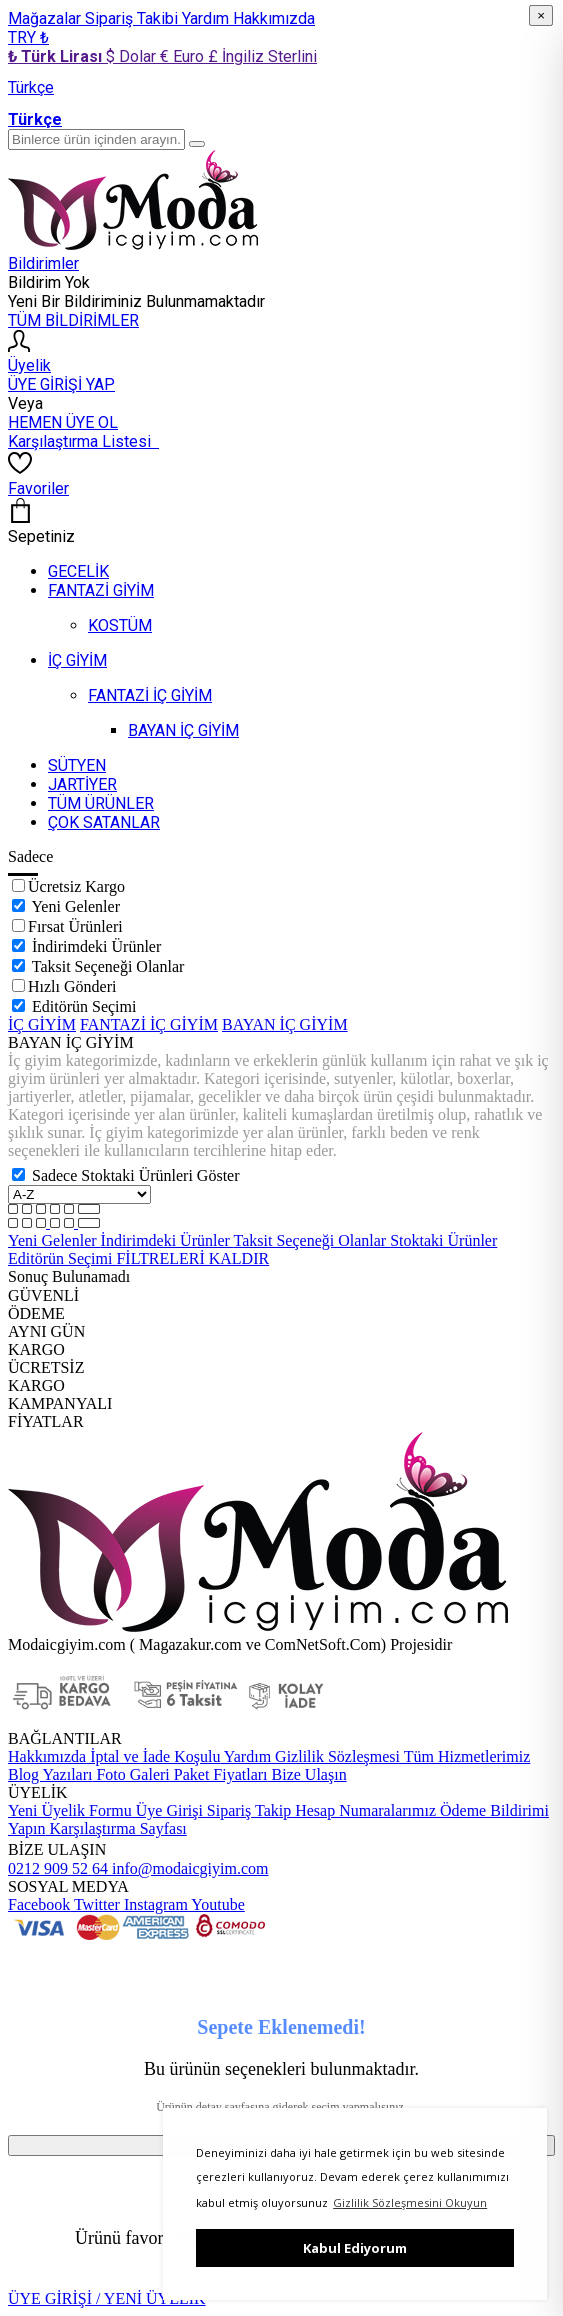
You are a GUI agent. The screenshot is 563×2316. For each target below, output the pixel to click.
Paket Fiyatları (219, 1774)
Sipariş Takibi (133, 18)
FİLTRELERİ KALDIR (192, 1258)
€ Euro (184, 56)
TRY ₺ (28, 37)
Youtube (216, 1904)
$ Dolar (133, 56)
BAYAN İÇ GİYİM (285, 1024)
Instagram (154, 1904)
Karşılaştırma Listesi (83, 441)
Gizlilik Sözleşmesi (335, 1756)
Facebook (39, 1904)
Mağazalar (46, 18)
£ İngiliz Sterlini (262, 56)
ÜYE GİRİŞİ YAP (61, 384)
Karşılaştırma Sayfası (116, 1828)
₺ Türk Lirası (57, 56)
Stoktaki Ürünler (443, 1240)
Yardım (207, 18)
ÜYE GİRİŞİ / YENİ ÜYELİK (107, 2298)
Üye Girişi (169, 1810)
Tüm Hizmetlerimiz (465, 1756)
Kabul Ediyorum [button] (355, 2248)
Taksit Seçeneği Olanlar (108, 966)
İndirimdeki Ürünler (96, 946)
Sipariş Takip (249, 1810)
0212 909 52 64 (58, 1868)
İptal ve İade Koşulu (153, 1756)
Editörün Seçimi (84, 1006)
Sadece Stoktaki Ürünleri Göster (136, 1175)
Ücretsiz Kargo (76, 886)
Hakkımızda (274, 18)
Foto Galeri (130, 1774)
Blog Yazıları (50, 1774)
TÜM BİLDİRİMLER (73, 320)
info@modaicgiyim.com (188, 1868)
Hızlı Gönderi (72, 986)
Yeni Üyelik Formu (70, 1810)
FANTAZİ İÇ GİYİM (149, 1024)
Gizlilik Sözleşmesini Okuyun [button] (410, 2202)
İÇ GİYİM (42, 1024)
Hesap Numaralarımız (363, 1810)
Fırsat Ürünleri (75, 926)
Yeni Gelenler (75, 906)
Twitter (95, 1904)
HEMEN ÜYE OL (63, 422)
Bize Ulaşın (307, 1774)
